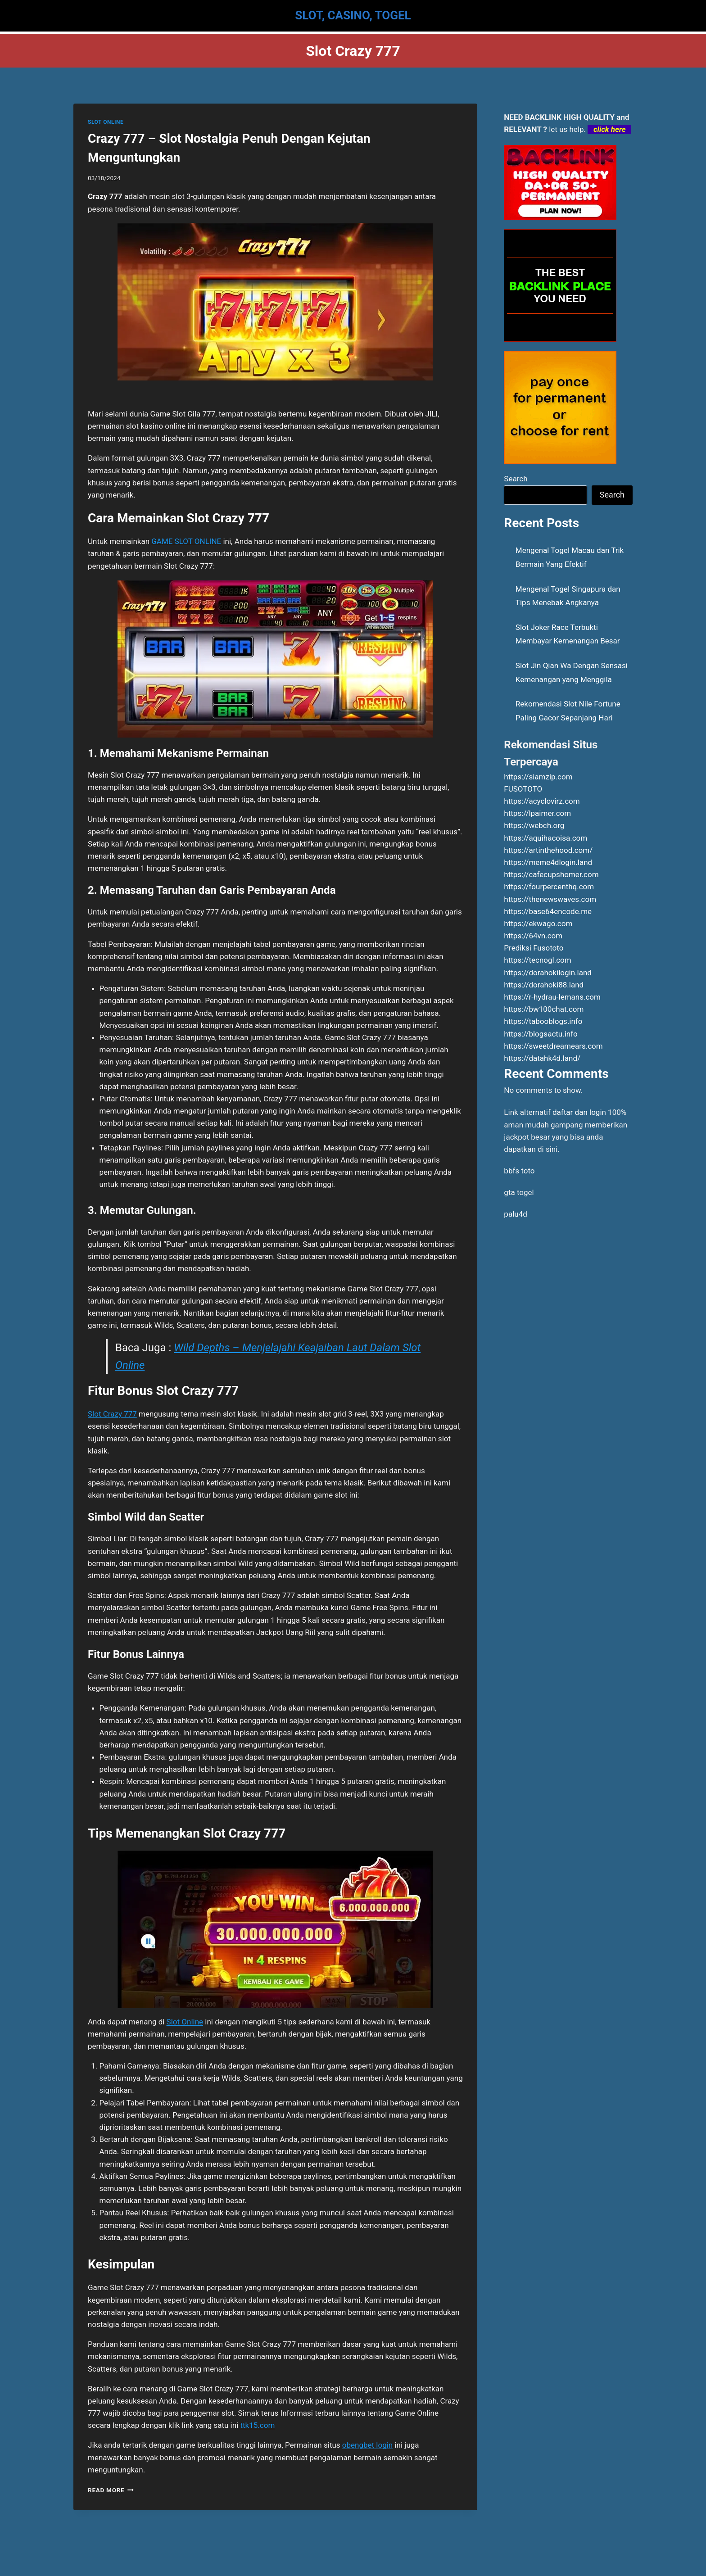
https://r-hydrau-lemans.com (552, 996)
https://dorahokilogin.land (548, 972)
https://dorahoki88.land (544, 984)
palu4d (515, 1213)
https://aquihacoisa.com (545, 837)
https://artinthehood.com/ (548, 850)
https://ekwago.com (538, 923)
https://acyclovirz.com (541, 801)
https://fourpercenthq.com (549, 886)
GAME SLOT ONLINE (186, 541)
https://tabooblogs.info (543, 1021)
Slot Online (185, 2021)
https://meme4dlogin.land (548, 862)
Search (515, 478)
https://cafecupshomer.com (551, 874)
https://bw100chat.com (544, 1009)
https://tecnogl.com (537, 959)
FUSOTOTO (523, 788)
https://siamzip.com (538, 776)
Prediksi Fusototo (533, 947)
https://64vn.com (533, 935)
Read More (111, 2490)
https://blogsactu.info (540, 1033)
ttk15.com (257, 2425)
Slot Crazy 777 (112, 1413)
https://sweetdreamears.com (553, 1045)
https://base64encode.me (548, 911)
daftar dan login (579, 1112)
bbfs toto (519, 1170)
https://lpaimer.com (537, 813)
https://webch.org (534, 825)
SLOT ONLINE (105, 122)
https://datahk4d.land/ (542, 1058)
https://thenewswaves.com (550, 899)
